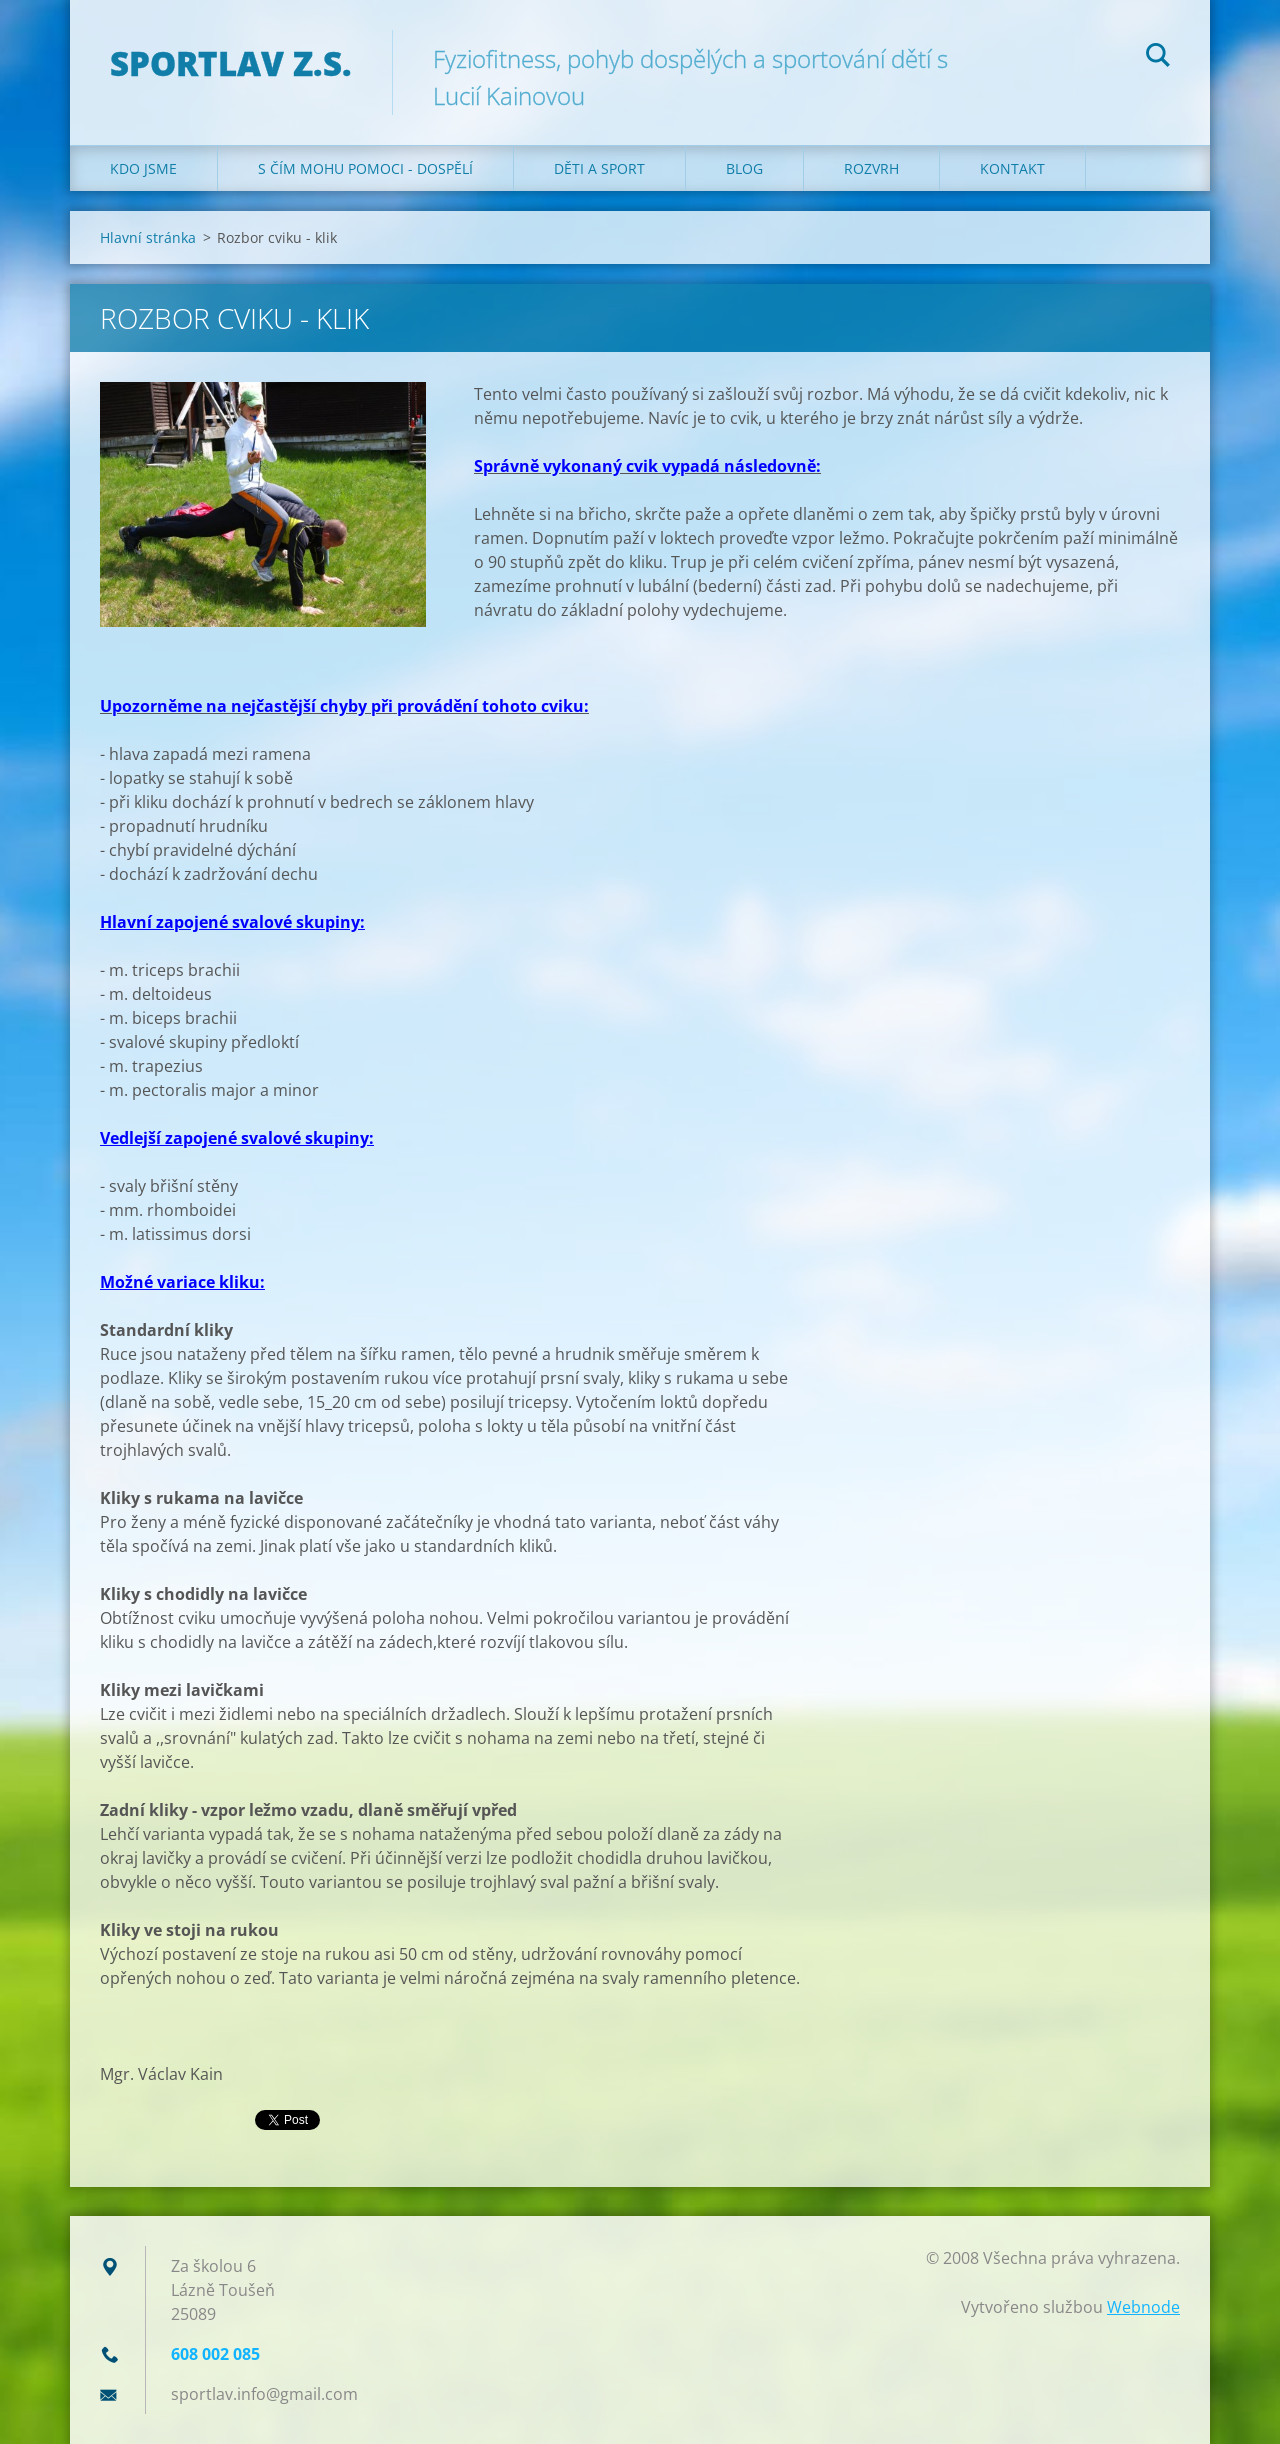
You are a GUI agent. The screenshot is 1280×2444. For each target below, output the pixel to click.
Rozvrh (871, 168)
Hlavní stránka (148, 237)
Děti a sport (599, 168)
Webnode (1143, 2307)
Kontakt (1012, 168)
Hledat (1158, 58)
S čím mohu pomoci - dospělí (365, 168)
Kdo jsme (143, 168)
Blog (744, 168)
